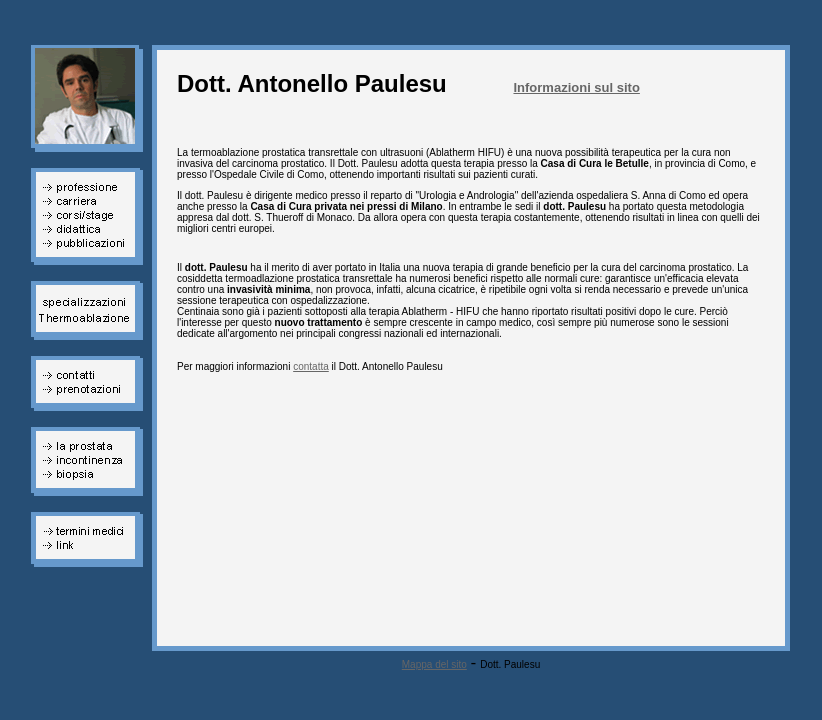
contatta (311, 366)
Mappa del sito (434, 664)
